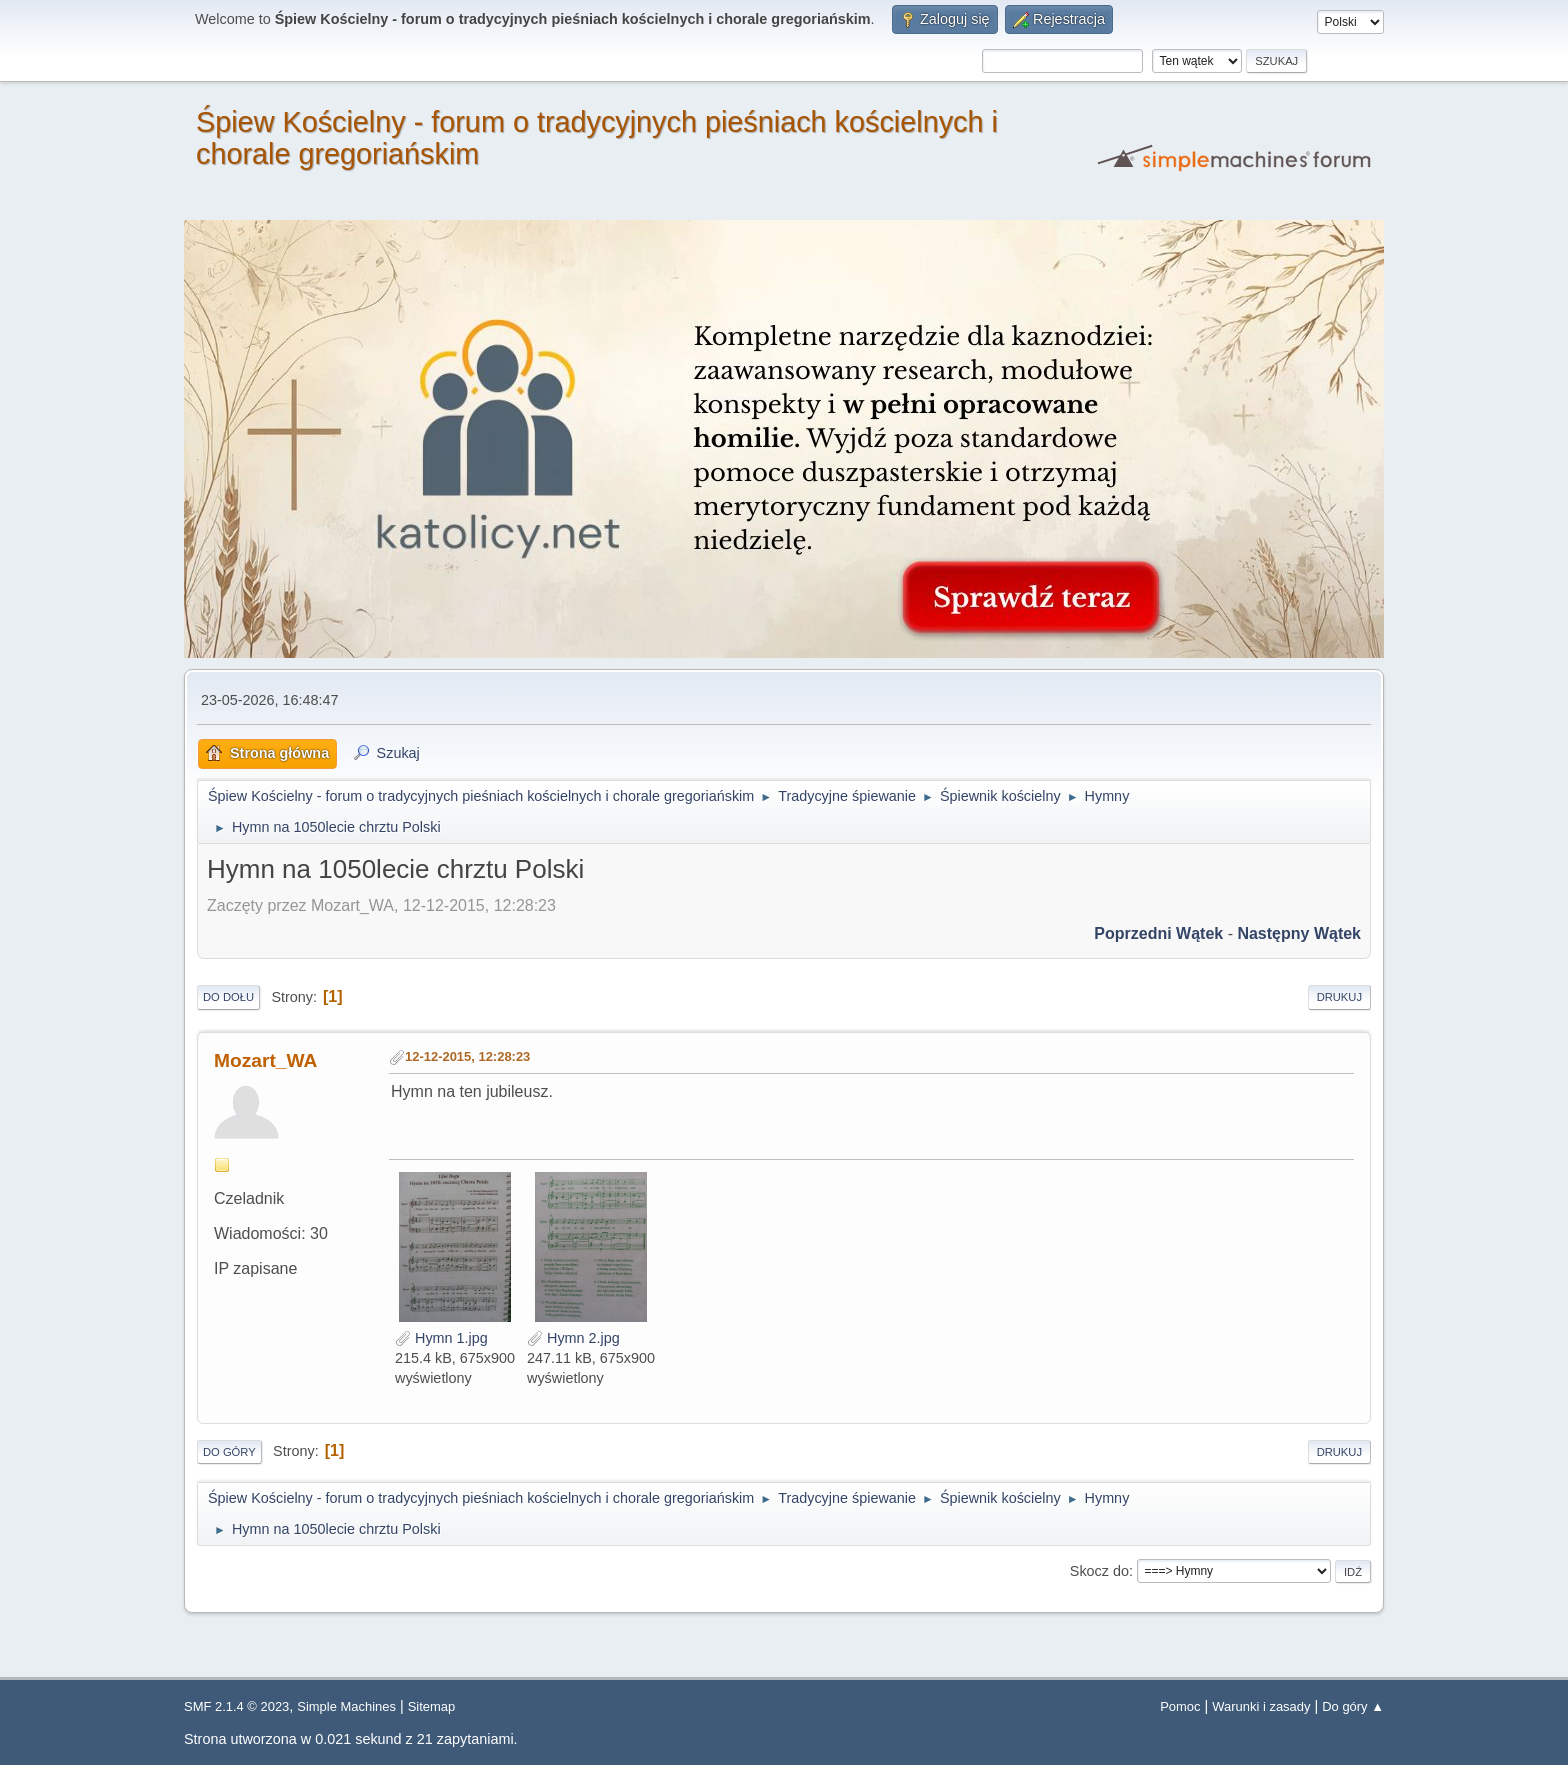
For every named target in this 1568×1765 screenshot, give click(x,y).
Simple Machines (346, 1706)
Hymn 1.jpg (441, 1338)
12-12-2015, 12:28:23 (467, 1056)
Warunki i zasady (1261, 1706)
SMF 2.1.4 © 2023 (236, 1706)
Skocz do (1099, 1571)
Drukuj (1339, 997)
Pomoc (1180, 1706)
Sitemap (432, 1706)
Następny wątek (1299, 933)
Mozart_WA (265, 1060)
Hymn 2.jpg (573, 1338)
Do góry (229, 1452)
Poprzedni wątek (1158, 933)
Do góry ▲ (1353, 1706)
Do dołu (228, 997)
